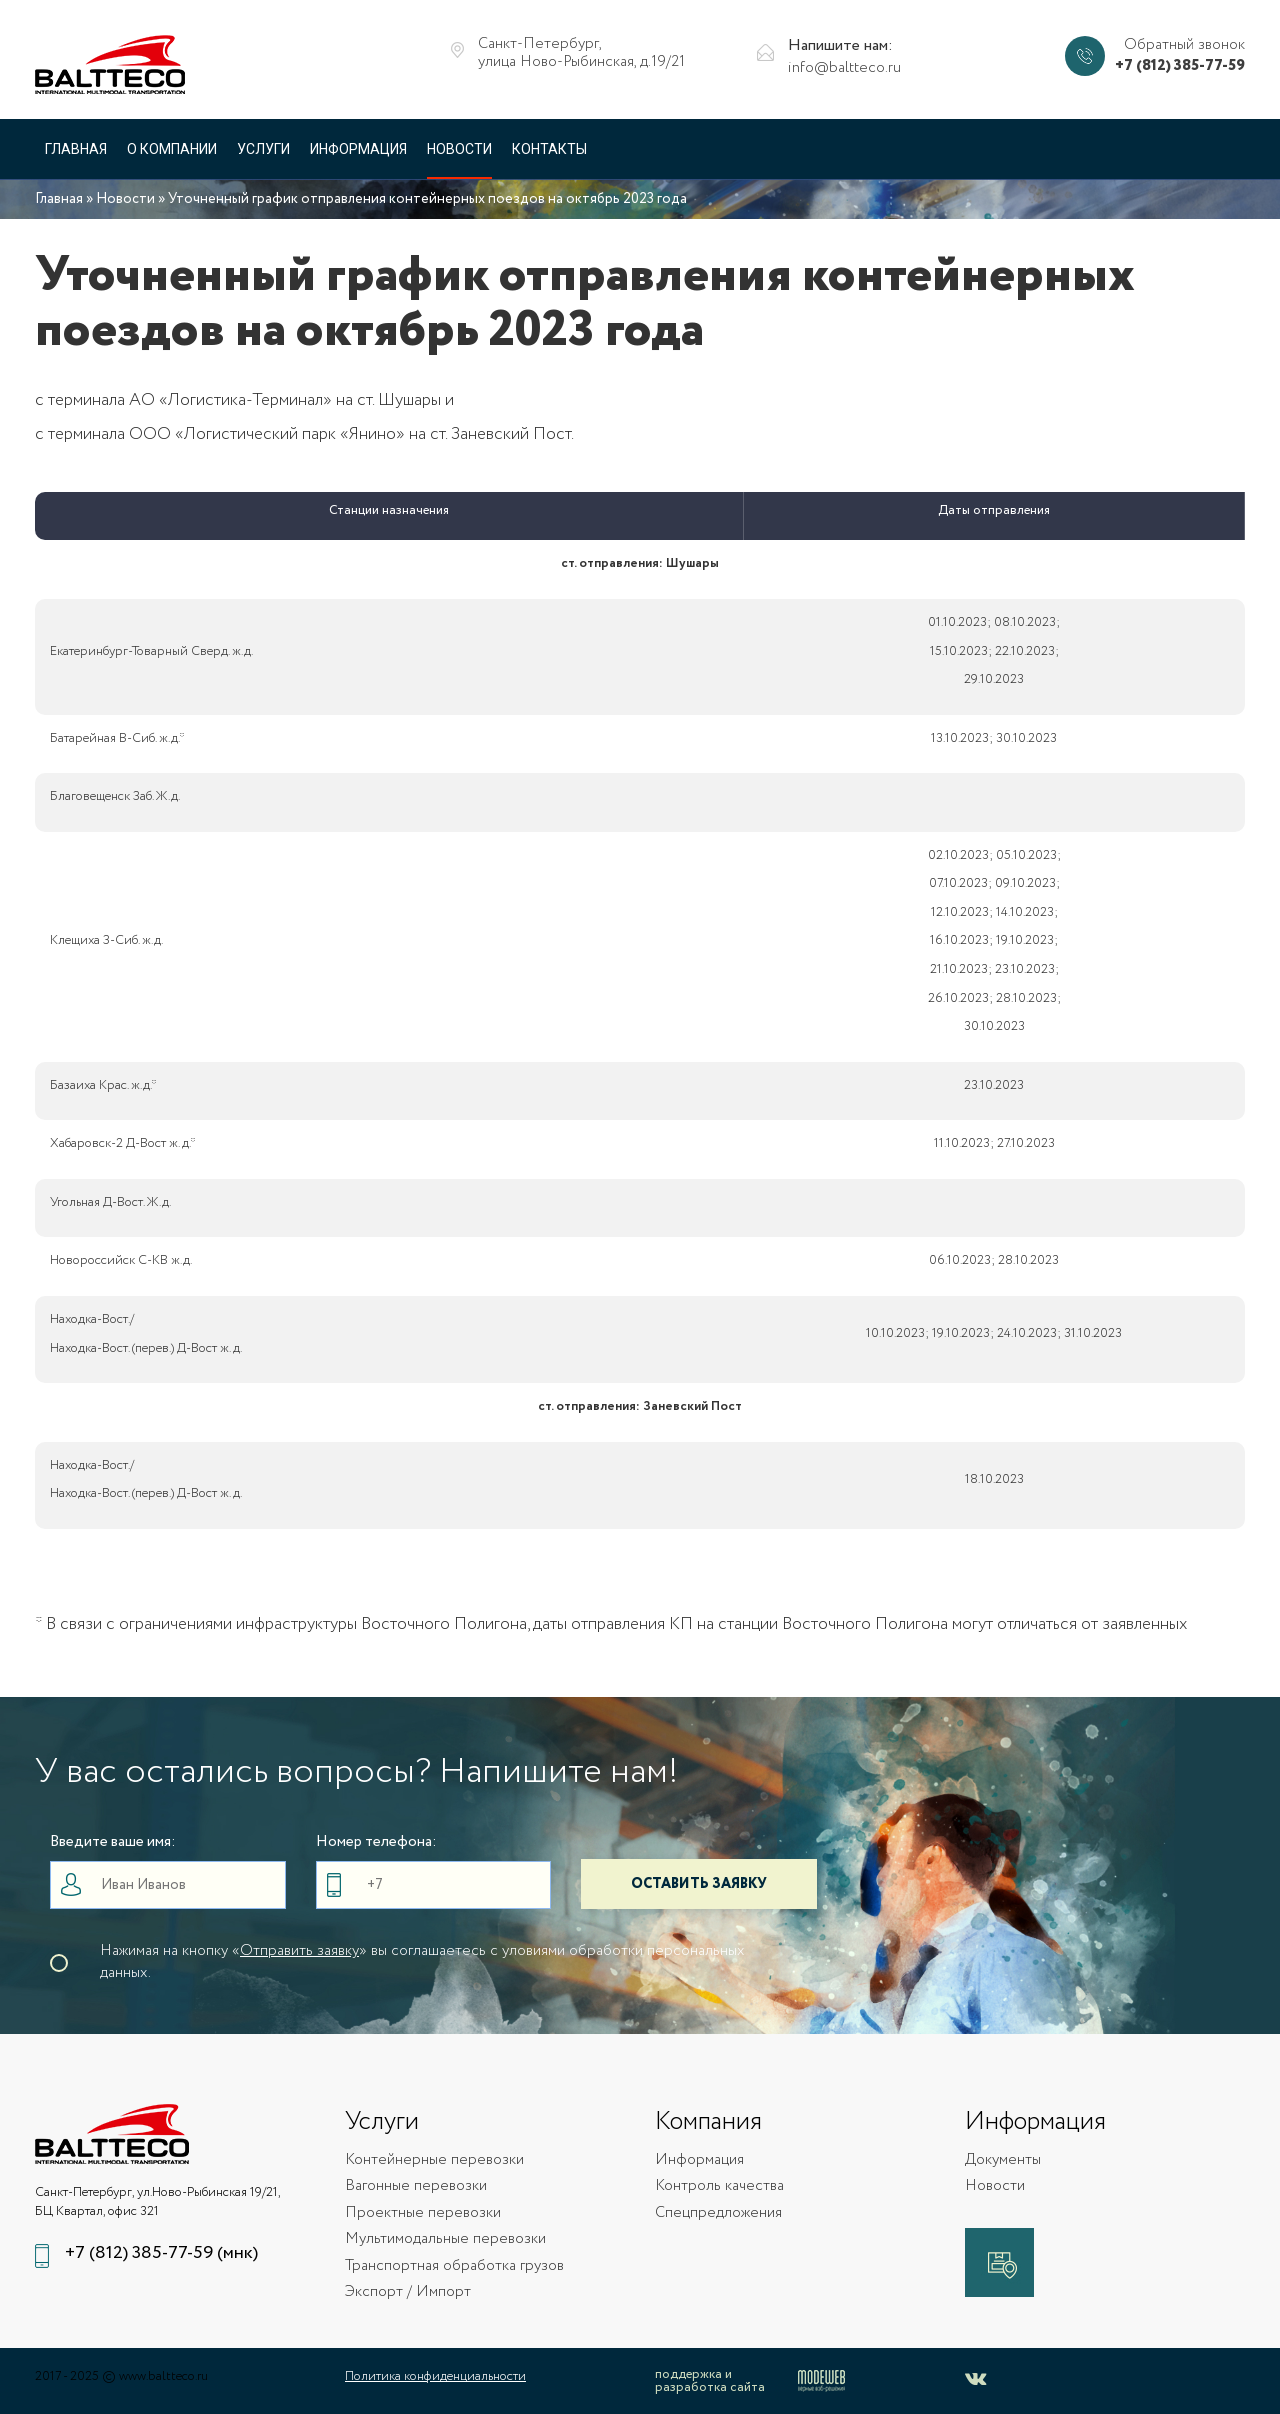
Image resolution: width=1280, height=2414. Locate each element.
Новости (459, 149)
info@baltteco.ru (844, 68)
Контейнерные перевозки (434, 2160)
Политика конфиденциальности (435, 2376)
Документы (1003, 2160)
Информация (358, 149)
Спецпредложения (718, 2213)
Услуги (263, 149)
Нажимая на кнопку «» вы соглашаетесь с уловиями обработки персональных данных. (422, 1962)
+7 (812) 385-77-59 (1180, 66)
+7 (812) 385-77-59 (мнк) (161, 2253)
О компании (172, 149)
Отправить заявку (299, 1951)
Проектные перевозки (423, 2213)
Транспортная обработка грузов (454, 2266)
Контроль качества (719, 2186)
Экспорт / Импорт (408, 2292)
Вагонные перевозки (416, 2186)
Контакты (549, 149)
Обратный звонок (1184, 45)
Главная (76, 149)
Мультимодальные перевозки (445, 2239)
